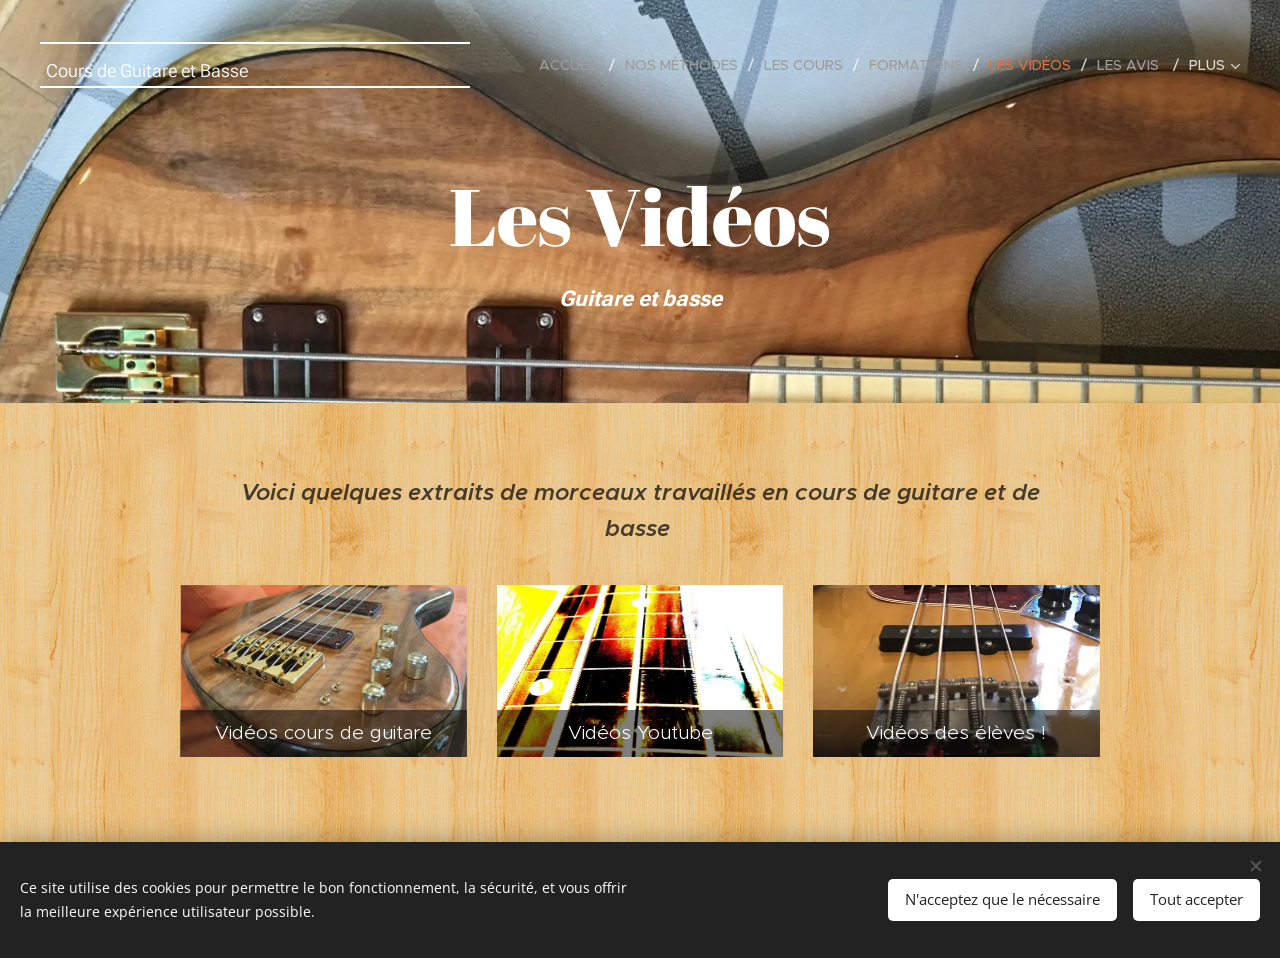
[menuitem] (574, 65)
